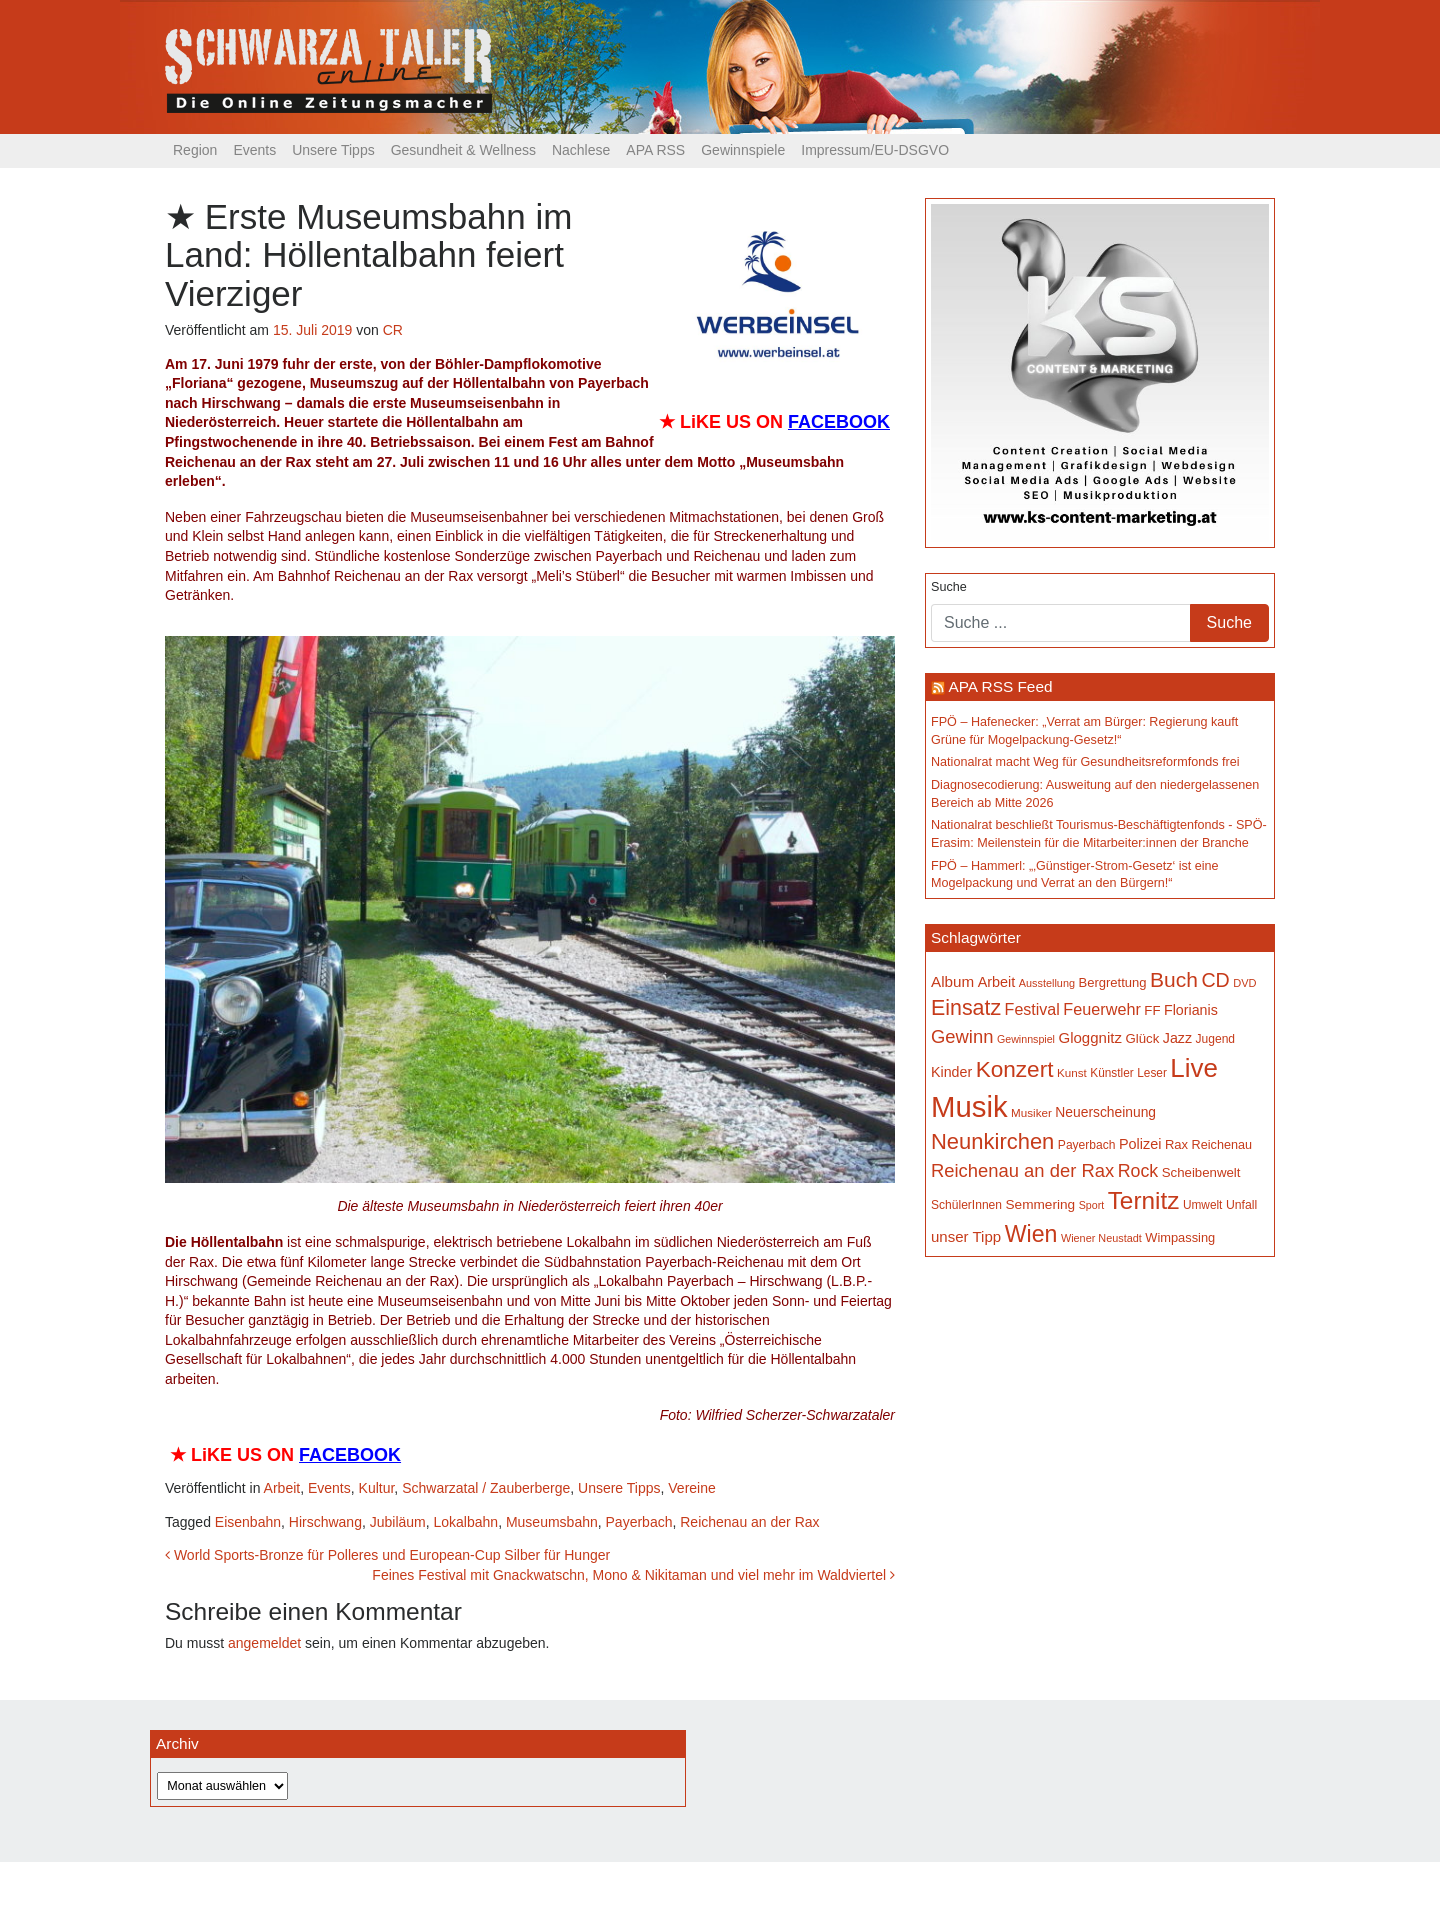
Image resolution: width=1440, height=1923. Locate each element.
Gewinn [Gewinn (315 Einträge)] (962, 1036)
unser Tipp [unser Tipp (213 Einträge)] (966, 1236)
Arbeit (282, 1488)
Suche (949, 587)
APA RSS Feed (1000, 686)
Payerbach (639, 1522)
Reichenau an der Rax (749, 1522)
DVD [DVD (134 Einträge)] (1244, 983)
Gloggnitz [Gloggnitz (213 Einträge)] (1089, 1037)
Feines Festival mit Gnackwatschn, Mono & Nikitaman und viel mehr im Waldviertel (633, 1575)
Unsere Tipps (333, 150)
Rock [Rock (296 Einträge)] (1138, 1171)
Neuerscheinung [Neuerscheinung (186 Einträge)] (1105, 1112)
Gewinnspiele (743, 150)
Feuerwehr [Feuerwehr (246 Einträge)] (1102, 1009)
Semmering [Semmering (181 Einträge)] (1041, 1204)
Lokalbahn (466, 1522)
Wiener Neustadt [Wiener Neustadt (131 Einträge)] (1101, 1238)
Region (195, 150)
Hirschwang (325, 1522)
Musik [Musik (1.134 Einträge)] (969, 1106)
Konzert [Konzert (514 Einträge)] (1015, 1069)
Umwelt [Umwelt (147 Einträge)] (1202, 1205)
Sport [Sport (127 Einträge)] (1091, 1205)
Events (254, 150)
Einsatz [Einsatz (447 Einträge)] (966, 1008)
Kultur (377, 1488)
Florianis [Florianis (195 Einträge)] (1191, 1010)
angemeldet (264, 1643)
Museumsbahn (552, 1522)
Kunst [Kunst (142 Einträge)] (1072, 1072)
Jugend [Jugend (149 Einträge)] (1216, 1039)
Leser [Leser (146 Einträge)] (1152, 1073)
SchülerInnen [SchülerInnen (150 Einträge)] (966, 1205)
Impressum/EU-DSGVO (875, 150)
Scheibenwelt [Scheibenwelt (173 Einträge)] (1201, 1172)
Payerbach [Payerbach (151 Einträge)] (1087, 1145)
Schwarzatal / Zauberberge (486, 1488)
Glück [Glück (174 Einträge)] (1142, 1038)
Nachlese (581, 150)
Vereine (691, 1488)
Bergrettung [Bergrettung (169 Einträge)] (1112, 982)
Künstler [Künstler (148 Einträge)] (1111, 1073)
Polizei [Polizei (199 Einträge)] (1140, 1144)
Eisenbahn (248, 1522)
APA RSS (655, 150)
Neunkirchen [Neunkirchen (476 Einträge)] (992, 1141)
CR (393, 330)
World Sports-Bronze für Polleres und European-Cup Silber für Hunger (387, 1555)
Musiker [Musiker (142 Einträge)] (1031, 1112)
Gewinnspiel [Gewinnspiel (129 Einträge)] (1026, 1039)
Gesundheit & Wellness (463, 150)
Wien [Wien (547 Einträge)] (1031, 1234)
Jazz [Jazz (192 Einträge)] (1177, 1038)
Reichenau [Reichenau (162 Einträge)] (1222, 1145)
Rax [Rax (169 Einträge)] (1176, 1144)
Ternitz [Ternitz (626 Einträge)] (1144, 1200)
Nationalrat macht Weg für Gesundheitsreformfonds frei (1085, 762)
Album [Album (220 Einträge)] (952, 981)
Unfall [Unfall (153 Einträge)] (1241, 1205)
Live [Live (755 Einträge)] (1194, 1068)
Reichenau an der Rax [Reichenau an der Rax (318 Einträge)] (1022, 1170)
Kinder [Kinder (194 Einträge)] (951, 1072)
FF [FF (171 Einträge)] (1152, 1010)
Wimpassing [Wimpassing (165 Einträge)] (1180, 1237)
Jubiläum (398, 1522)
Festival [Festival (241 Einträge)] (1032, 1009)
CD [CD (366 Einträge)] (1215, 980)
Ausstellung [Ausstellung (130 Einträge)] (1047, 983)
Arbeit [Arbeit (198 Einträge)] (997, 982)
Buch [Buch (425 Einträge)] (1174, 979)
